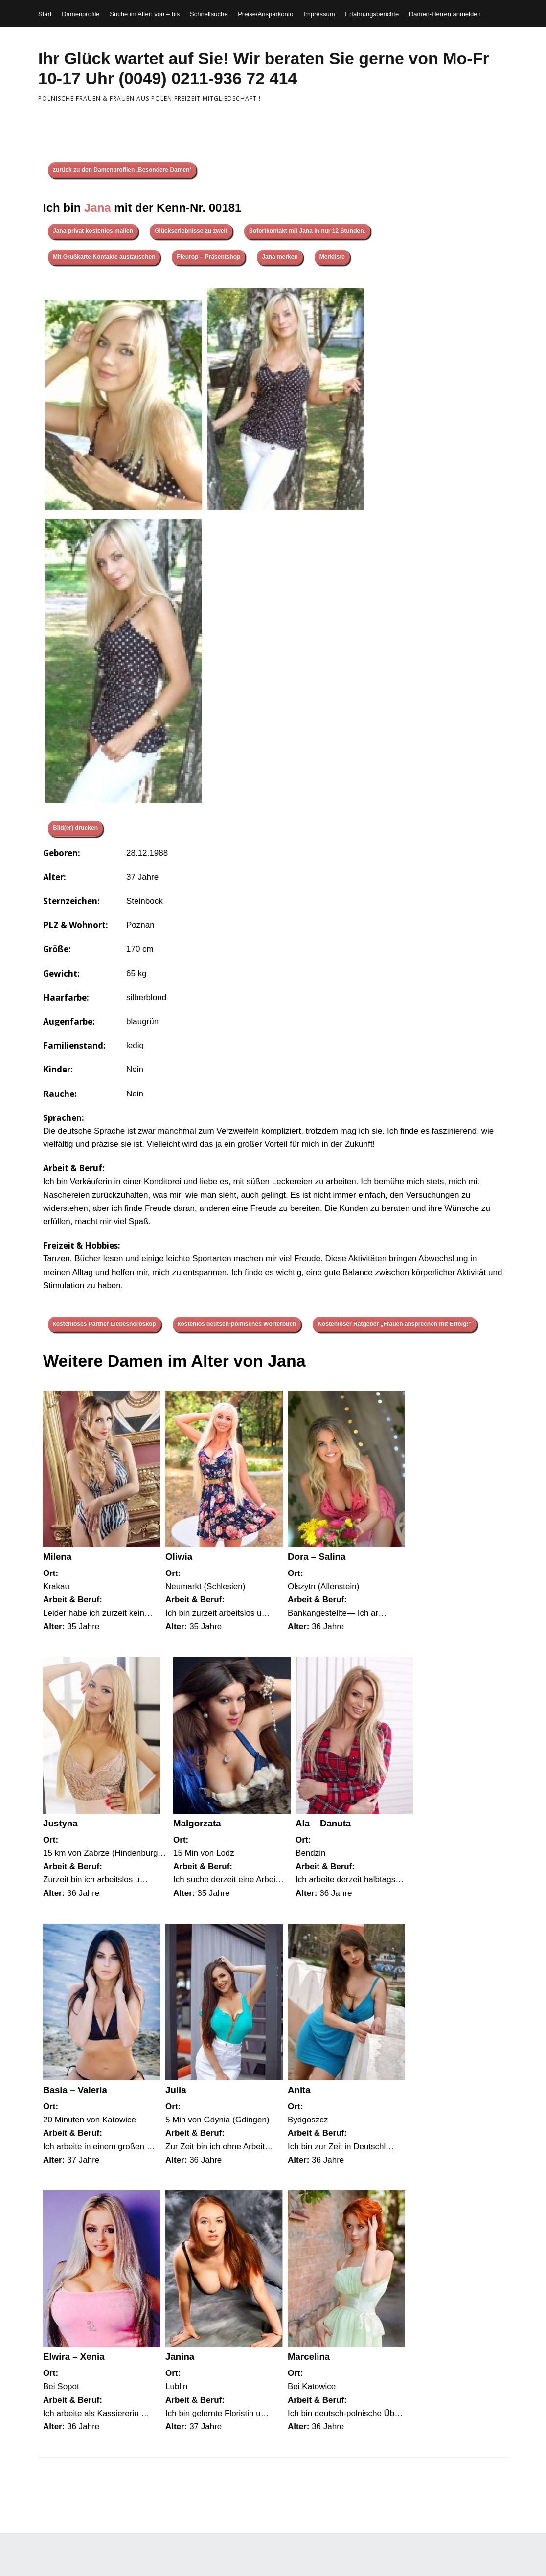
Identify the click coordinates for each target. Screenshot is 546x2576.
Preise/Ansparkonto (265, 14)
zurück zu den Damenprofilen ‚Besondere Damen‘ (122, 169)
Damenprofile (80, 14)
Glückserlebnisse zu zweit (191, 231)
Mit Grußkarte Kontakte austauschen (104, 256)
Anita (299, 2090)
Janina (179, 2356)
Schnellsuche (209, 14)
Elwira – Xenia (74, 2356)
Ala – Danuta (323, 1823)
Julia (175, 2090)
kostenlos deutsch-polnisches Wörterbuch (237, 1324)
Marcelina (309, 2356)
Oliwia (178, 1556)
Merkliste (332, 256)
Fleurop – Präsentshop (208, 256)
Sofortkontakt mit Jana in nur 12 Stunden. (307, 231)
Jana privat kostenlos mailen (93, 231)
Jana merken (279, 256)
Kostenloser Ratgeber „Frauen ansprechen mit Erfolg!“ (394, 1324)
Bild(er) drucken (75, 827)
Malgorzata (197, 1823)
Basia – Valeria (75, 2090)
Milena (57, 1556)
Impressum (319, 14)
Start (44, 14)
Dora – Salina (316, 1556)
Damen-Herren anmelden (445, 14)
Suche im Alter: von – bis (145, 14)
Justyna (60, 1823)
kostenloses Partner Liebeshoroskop (104, 1324)
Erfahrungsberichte (372, 14)
